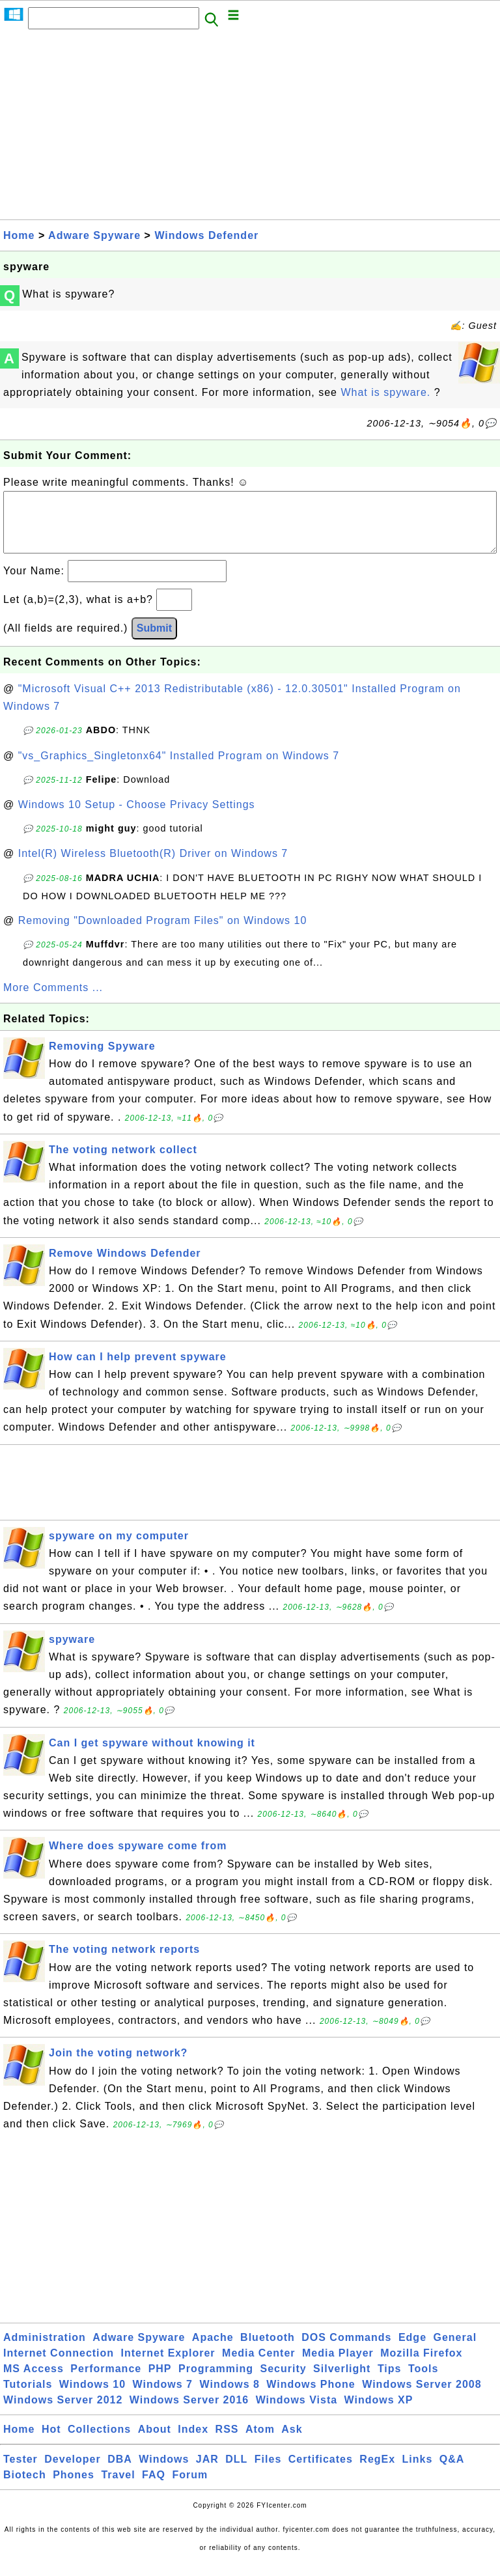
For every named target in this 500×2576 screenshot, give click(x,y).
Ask (291, 2442)
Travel (118, 2487)
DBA (119, 2472)
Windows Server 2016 (189, 2412)
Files (268, 2472)
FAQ (153, 2487)
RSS (227, 2442)
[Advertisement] (250, 128)
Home (19, 235)
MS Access (33, 2381)
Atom (260, 2442)
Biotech (24, 2487)
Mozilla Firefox (421, 2366)
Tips (390, 2381)
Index (193, 2442)
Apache (213, 2350)
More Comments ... (53, 1000)
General (455, 2350)
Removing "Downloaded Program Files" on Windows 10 (162, 933)
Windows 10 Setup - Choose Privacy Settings (136, 817)
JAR (207, 2472)
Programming (215, 2381)
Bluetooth (267, 2350)
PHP (160, 2381)
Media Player (338, 2366)
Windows (164, 2472)
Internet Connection (58, 2366)
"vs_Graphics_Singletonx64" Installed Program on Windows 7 (178, 768)
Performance (105, 2381)
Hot (51, 2442)
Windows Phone (310, 2397)
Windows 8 (229, 2397)
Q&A (452, 2472)
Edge (412, 2350)
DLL (236, 2472)
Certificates (320, 2472)
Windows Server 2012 (62, 2412)
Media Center (258, 2366)
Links (417, 2472)
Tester (20, 2472)
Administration (44, 2350)
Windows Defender (206, 235)
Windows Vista (296, 2412)
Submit (154, 641)
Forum (190, 2487)
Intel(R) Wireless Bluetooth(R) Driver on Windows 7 (153, 866)
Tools (423, 2381)
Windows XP (378, 2412)
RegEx (377, 2472)
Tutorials (27, 2397)
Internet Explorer (168, 2366)
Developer (72, 2472)
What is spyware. (387, 392)
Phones (73, 2487)
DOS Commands (346, 2350)
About (154, 2442)
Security (283, 2381)
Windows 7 (163, 2397)
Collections (99, 2442)
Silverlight (341, 2381)
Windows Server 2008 (421, 2397)
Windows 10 (92, 2397)
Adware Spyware (94, 235)
